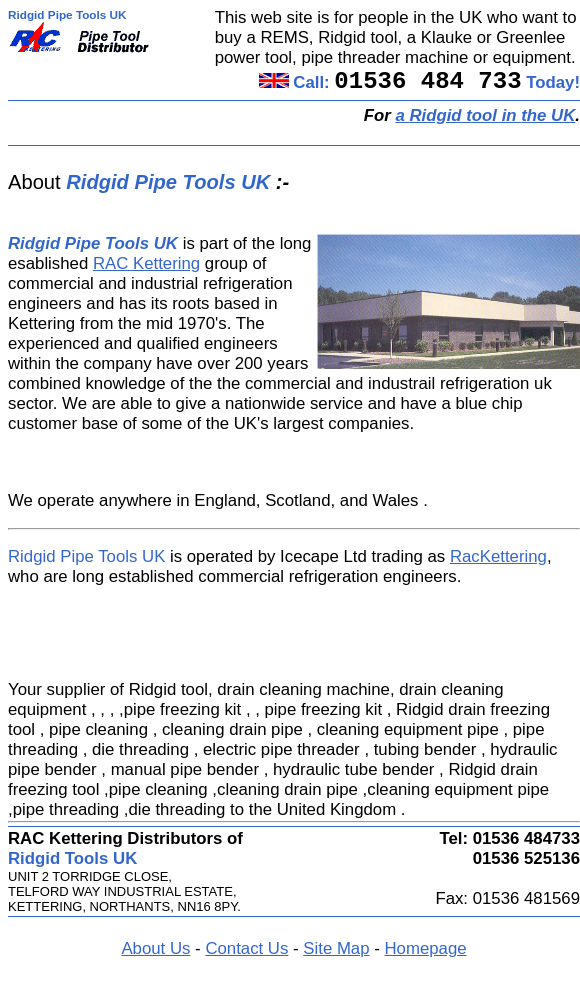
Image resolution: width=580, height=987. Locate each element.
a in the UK (485, 115)
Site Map (336, 948)
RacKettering (498, 556)
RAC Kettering (146, 263)
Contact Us (246, 948)
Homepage (425, 948)
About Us (155, 948)
